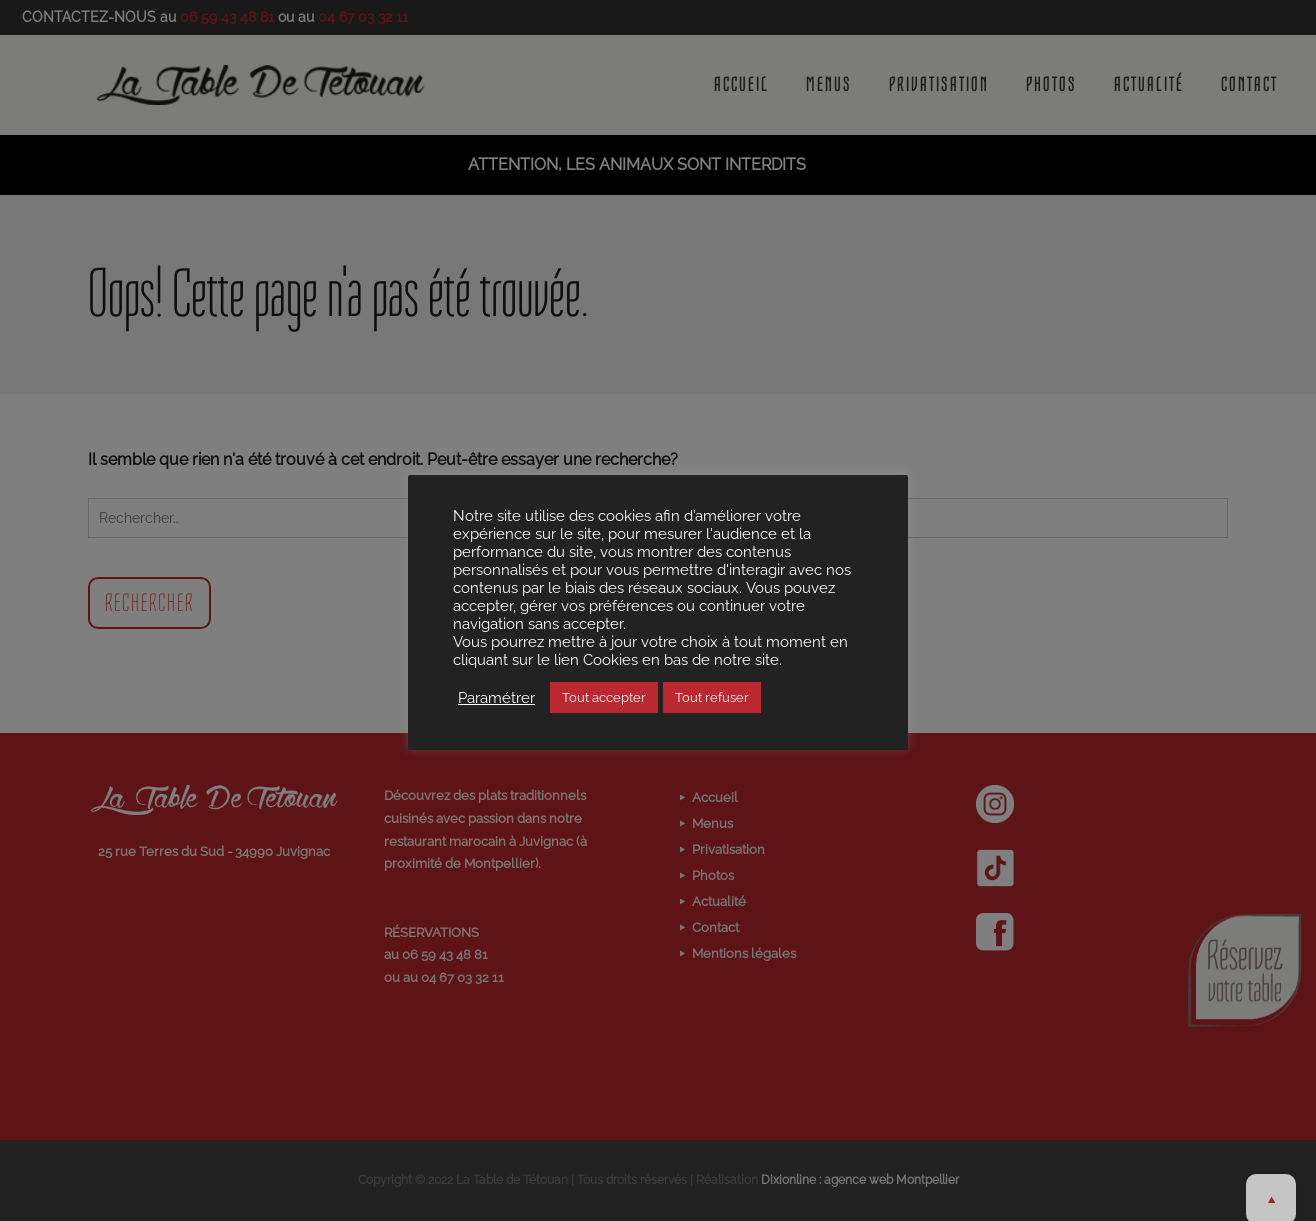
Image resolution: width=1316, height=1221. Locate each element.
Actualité (1149, 85)
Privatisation (939, 85)
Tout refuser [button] (712, 697)
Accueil (741, 85)
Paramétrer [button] (496, 697)
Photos (1051, 85)
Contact (1249, 85)
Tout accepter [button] (604, 697)
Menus (829, 85)
